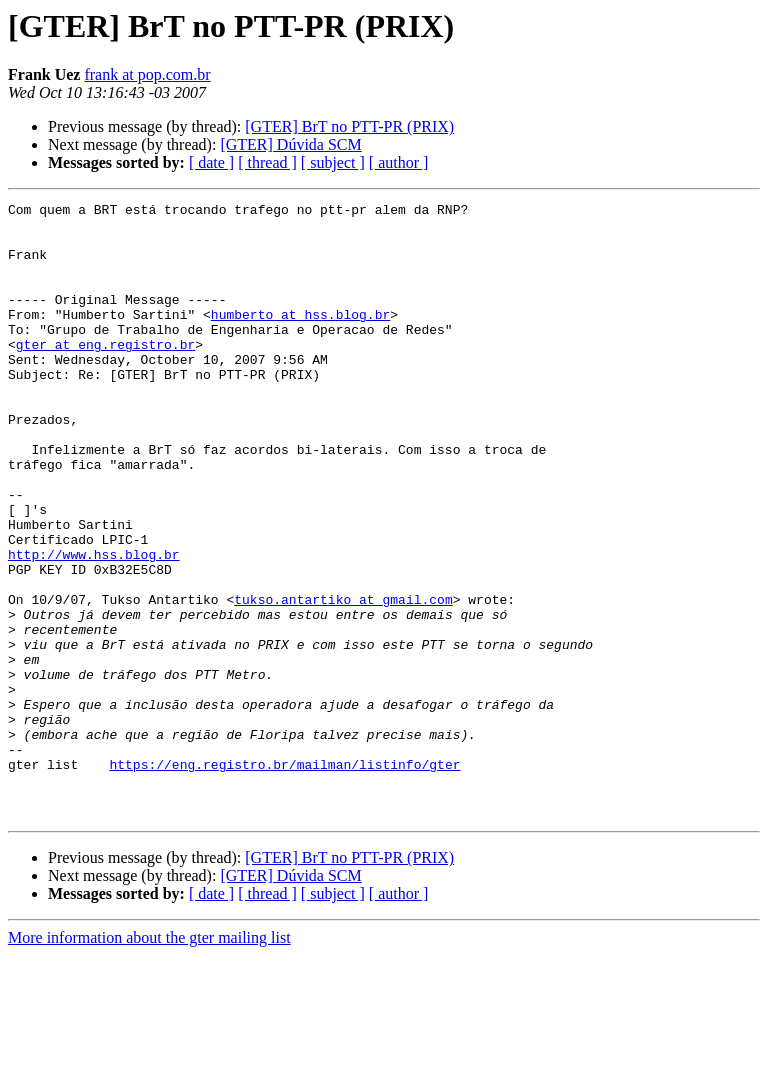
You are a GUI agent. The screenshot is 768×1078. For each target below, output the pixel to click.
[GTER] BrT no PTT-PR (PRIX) (349, 126)
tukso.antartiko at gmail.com (343, 680)
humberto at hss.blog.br (300, 338)
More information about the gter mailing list (149, 1060)
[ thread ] (267, 162)
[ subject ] (333, 162)
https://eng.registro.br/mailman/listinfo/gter (284, 878)
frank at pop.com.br (147, 74)
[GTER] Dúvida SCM (290, 144)
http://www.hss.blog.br (94, 626)
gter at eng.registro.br (105, 374)
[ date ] (211, 162)
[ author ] (399, 162)
